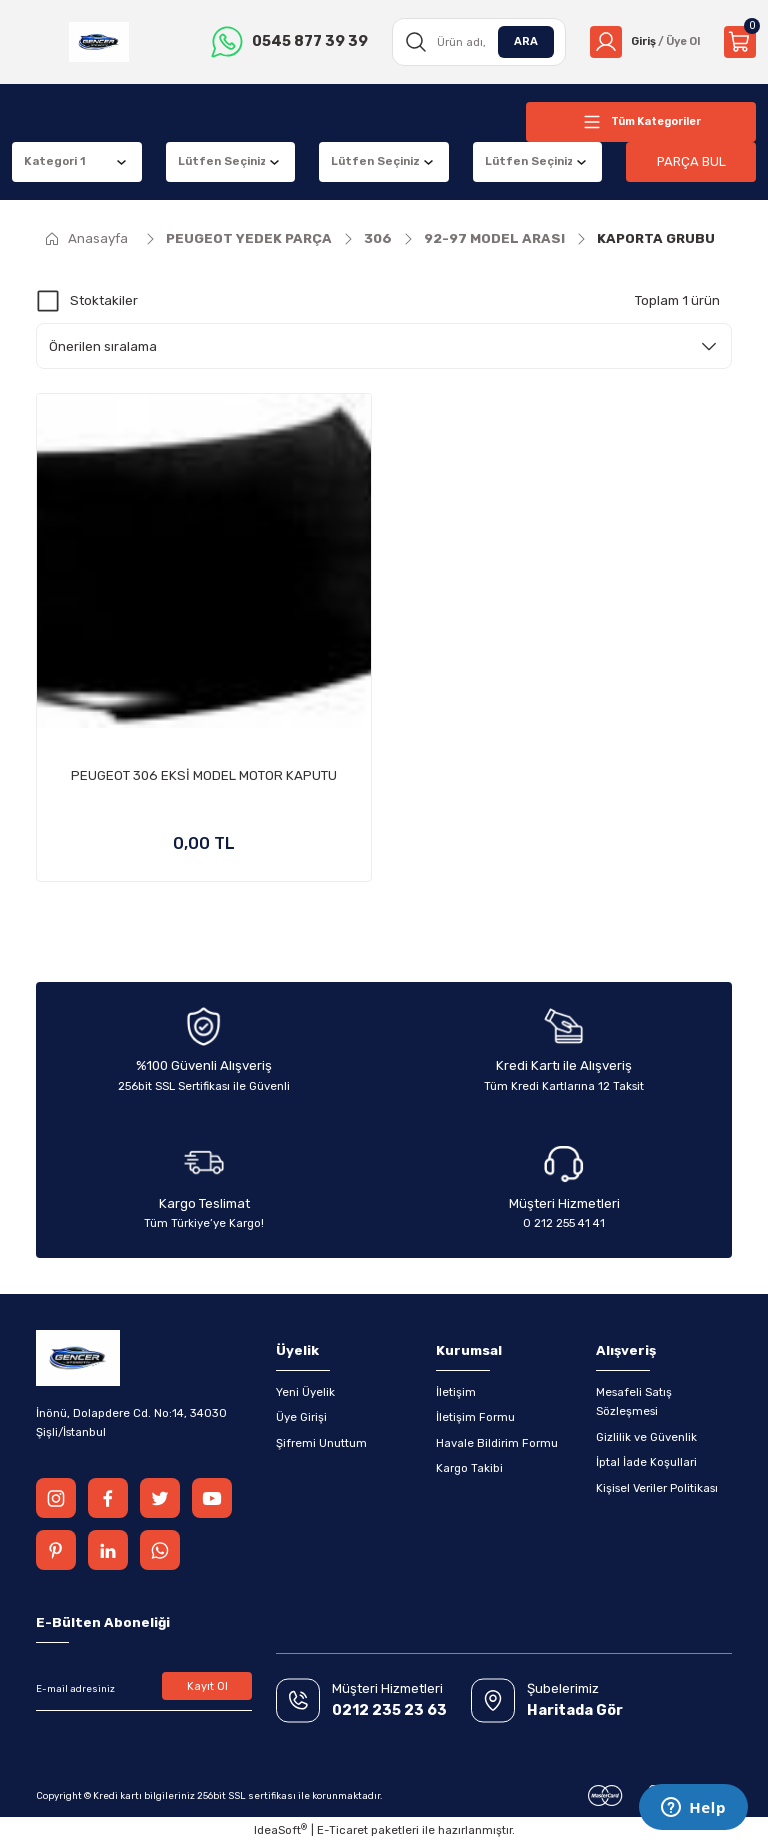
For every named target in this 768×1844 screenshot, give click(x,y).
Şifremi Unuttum (321, 1443)
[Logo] (98, 42)
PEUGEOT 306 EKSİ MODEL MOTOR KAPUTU (204, 775)
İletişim (456, 1392)
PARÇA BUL (691, 161)
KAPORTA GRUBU (656, 238)
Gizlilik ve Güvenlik (646, 1437)
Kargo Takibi (469, 1468)
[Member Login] (641, 42)
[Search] (473, 42)
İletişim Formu (475, 1417)
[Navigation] (641, 122)
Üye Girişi (301, 1417)
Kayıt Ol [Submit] (207, 1686)
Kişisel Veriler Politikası (657, 1488)
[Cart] (740, 42)
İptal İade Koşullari (646, 1462)
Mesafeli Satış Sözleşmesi (634, 1401)
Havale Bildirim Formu (497, 1443)
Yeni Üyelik (305, 1392)
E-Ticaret (342, 1830)
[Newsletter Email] (144, 1689)
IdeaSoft (280, 1829)
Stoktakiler (104, 300)
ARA (519, 41)
